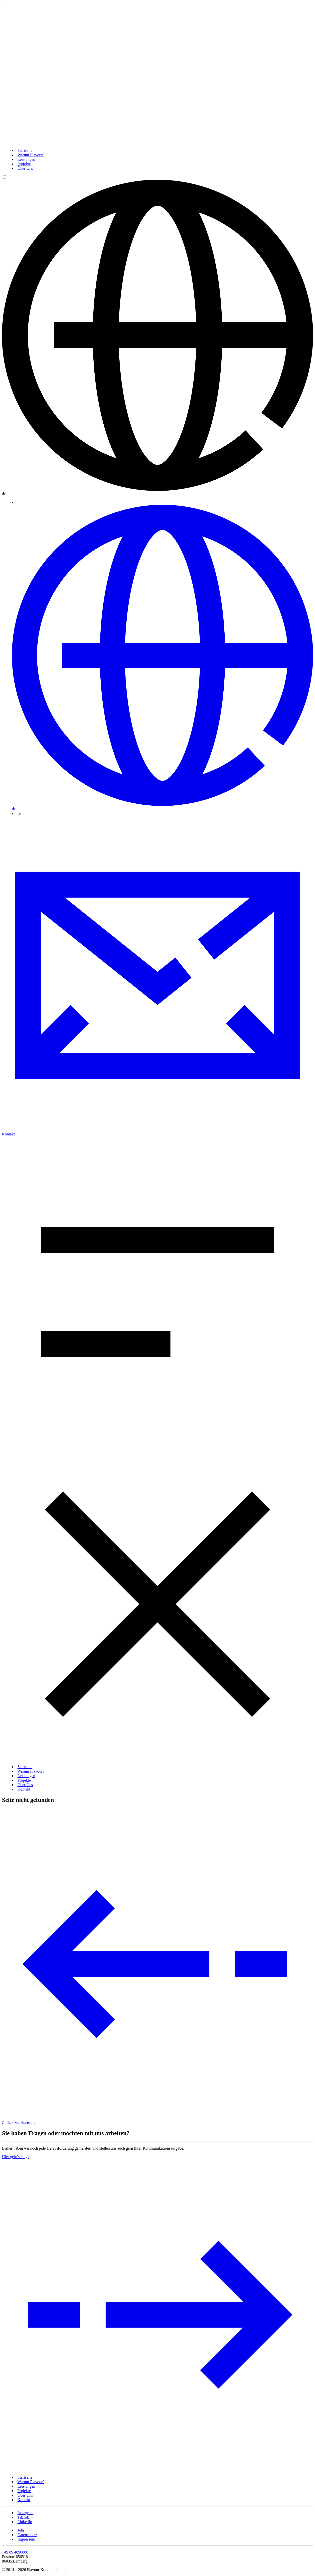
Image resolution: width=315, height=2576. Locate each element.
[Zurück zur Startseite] (157, 142)
